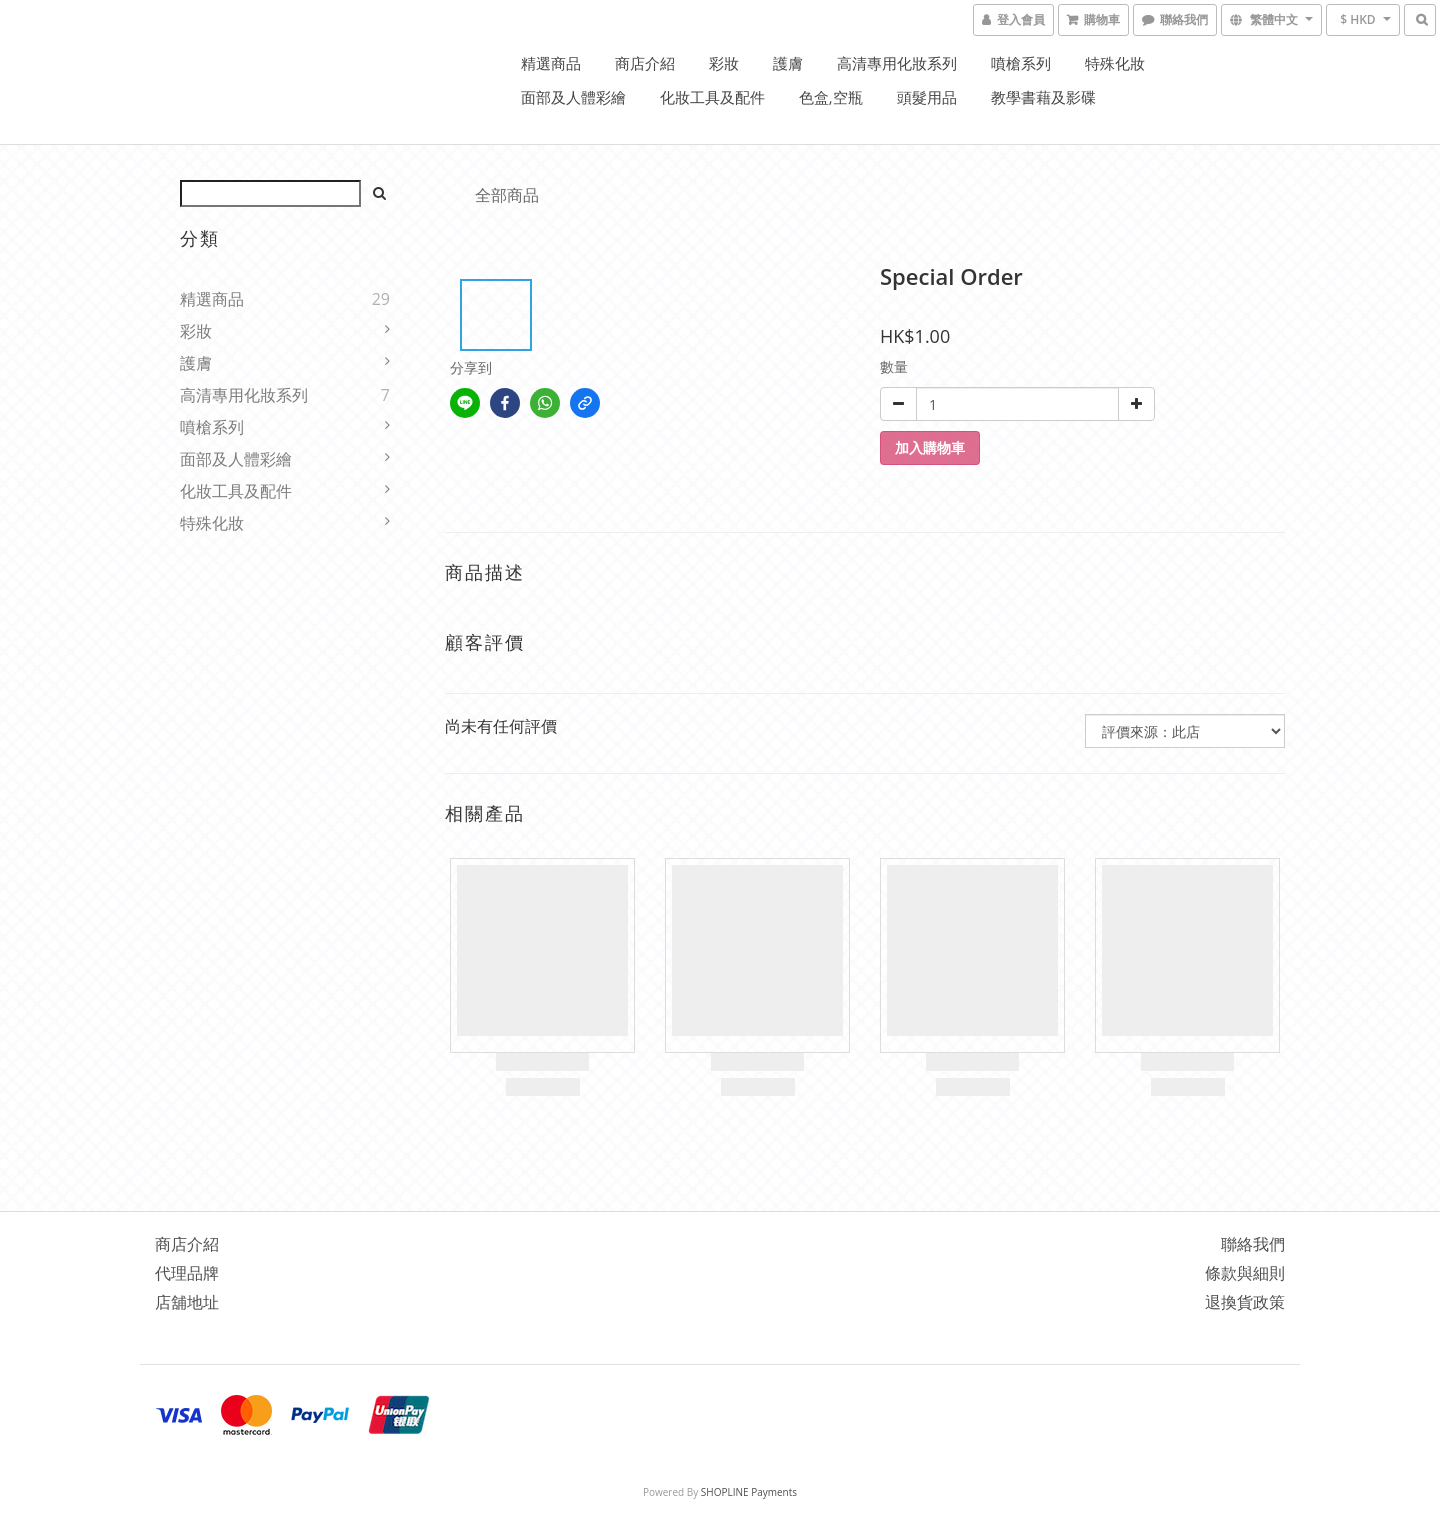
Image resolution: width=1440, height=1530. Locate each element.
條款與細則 (1245, 1273)
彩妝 (724, 63)
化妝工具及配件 (712, 97)
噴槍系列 (1021, 63)
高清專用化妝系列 (897, 63)
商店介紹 (645, 63)
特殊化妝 (1115, 63)
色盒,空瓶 (831, 97)
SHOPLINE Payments (749, 1492)
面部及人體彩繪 (573, 97)
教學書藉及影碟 (1043, 97)
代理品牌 (187, 1273)
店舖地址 (187, 1302)
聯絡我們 (1253, 1244)
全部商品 (507, 195)
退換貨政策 (1245, 1302)
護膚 (788, 63)
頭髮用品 (927, 97)
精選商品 (551, 63)
